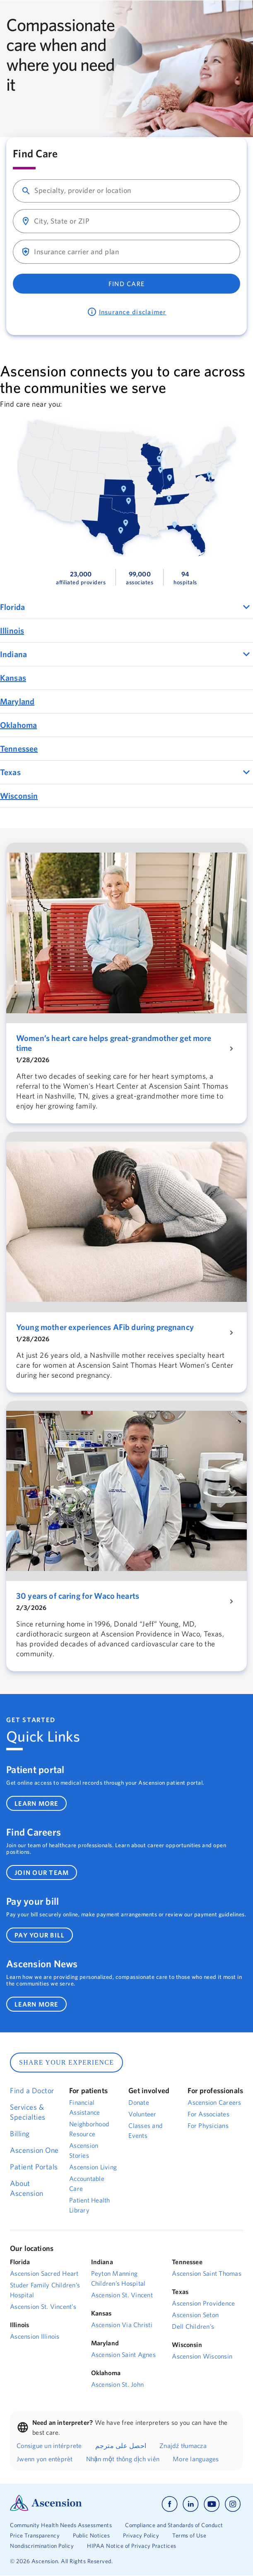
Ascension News (42, 1963)
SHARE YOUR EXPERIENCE (66, 2062)
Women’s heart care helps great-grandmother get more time (114, 1043)
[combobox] (133, 191)
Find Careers (33, 1832)
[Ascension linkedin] (191, 2504)
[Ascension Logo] (46, 2509)
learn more (36, 1803)
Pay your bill (32, 1901)
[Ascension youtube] (212, 2504)
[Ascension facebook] (169, 2504)
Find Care (126, 284)
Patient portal (35, 1769)
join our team (41, 1872)
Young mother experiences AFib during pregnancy (105, 1327)
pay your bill (39, 1935)
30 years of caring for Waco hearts (77, 1595)
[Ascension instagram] (233, 2504)
